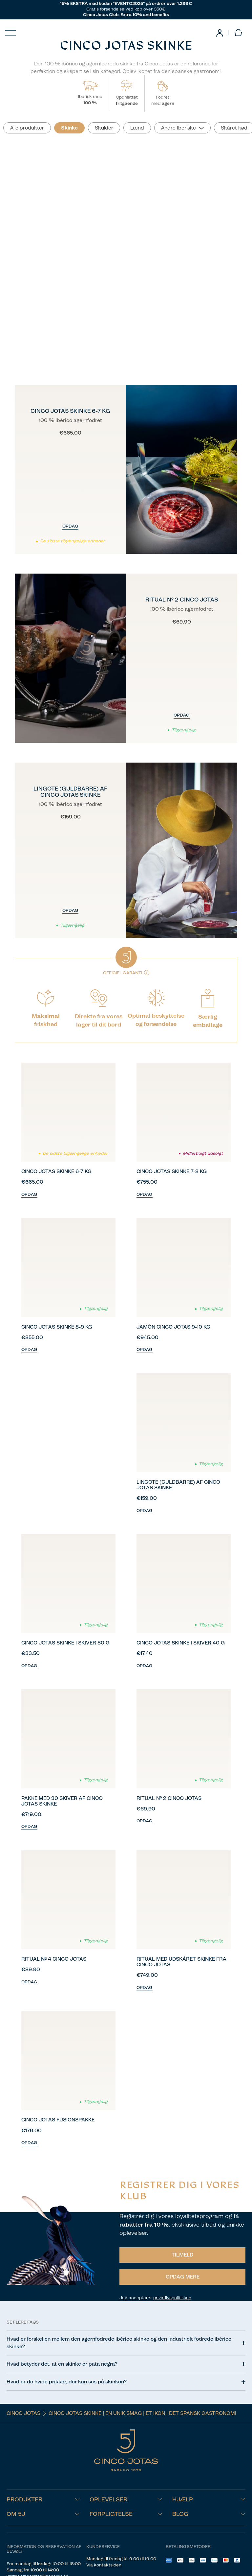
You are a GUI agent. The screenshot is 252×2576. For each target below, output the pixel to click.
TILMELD (182, 2255)
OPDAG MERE (183, 2277)
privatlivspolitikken (172, 2297)
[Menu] (10, 33)
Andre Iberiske (178, 128)
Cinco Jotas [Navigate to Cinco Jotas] (23, 2413)
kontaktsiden (107, 2565)
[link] (220, 32)
